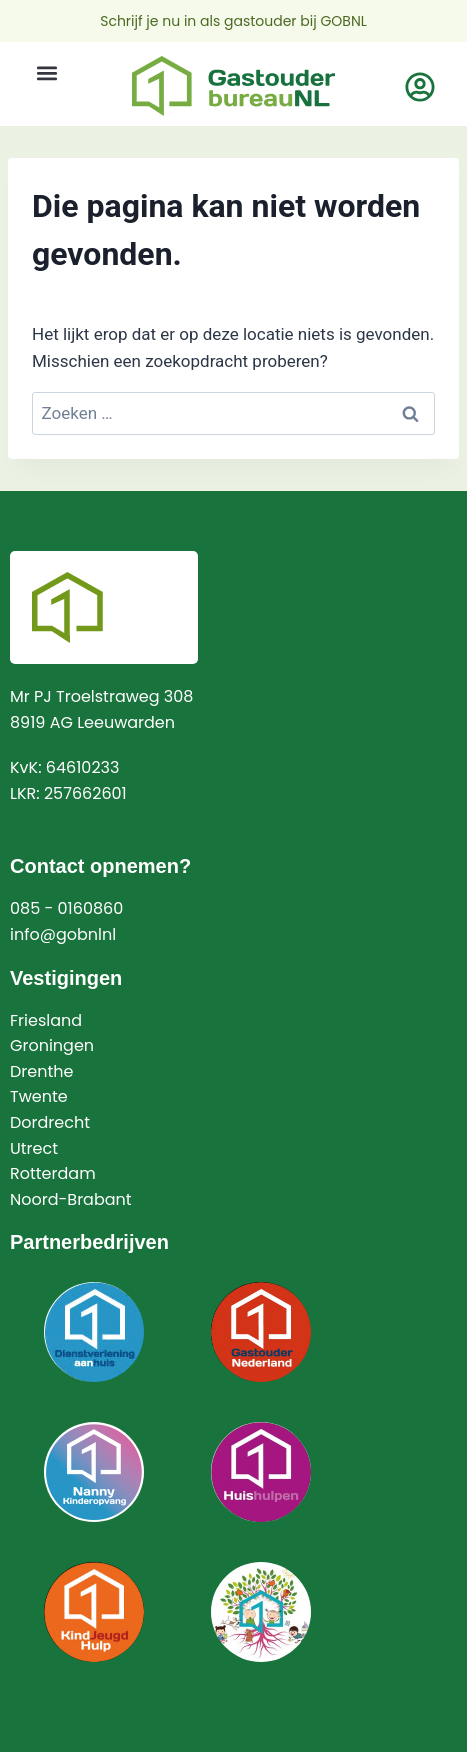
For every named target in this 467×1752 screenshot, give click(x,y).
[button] (46, 72)
